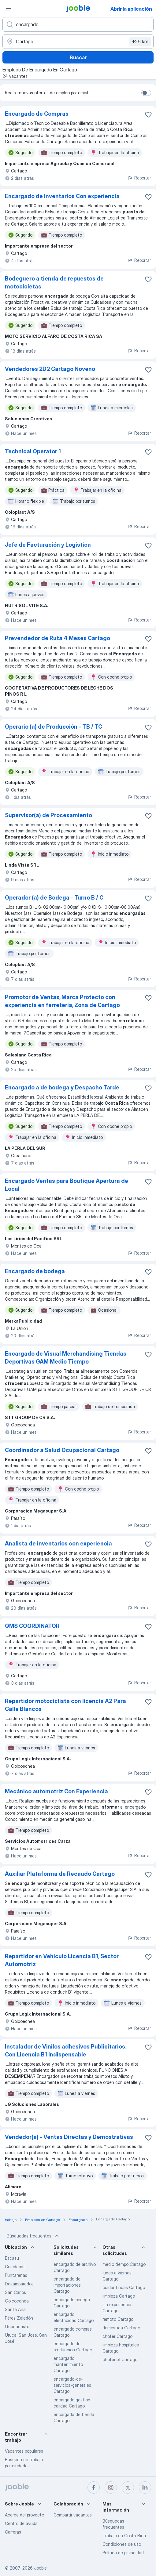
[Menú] (8, 8)
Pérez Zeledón (19, 2318)
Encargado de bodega (35, 1271)
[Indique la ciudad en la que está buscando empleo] (78, 41)
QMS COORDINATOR (32, 1626)
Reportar (139, 177)
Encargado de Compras (37, 114)
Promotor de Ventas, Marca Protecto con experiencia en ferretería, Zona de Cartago (62, 1001)
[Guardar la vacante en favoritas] (148, 114)
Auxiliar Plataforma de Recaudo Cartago (60, 1874)
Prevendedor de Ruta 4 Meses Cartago (57, 638)
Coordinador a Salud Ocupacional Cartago (62, 1450)
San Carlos (15, 2292)
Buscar (78, 57)
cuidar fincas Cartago (123, 2287)
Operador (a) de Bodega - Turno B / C (54, 897)
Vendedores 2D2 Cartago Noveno (50, 369)
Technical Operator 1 (33, 451)
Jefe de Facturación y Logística (48, 545)
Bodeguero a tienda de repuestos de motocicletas (54, 282)
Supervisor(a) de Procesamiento (48, 815)
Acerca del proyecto (24, 2514)
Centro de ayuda (21, 2523)
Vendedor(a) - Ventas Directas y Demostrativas (69, 2137)
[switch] (146, 93)
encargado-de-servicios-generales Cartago (72, 2385)
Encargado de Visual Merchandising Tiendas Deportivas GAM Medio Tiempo (65, 1357)
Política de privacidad (123, 2552)
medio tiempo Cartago (124, 2264)
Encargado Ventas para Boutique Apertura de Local (66, 1185)
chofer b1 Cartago (119, 2359)
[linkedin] (145, 2487)
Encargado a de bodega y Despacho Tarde (62, 1087)
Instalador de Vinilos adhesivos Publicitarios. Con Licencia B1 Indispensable (65, 2050)
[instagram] (111, 2487)
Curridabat (15, 2266)
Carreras (13, 2531)
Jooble (40, 2568)
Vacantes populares (24, 2451)
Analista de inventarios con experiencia (58, 1543)
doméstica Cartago (121, 2327)
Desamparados (19, 2283)
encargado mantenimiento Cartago (68, 2364)
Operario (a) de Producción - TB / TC (53, 726)
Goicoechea (17, 2300)
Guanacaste (17, 2326)
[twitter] (128, 2487)
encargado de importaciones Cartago (67, 2285)
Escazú (12, 2258)
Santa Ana (15, 2309)
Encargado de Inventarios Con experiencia (62, 196)
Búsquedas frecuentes (33, 2236)
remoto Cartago (117, 2319)
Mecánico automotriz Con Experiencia (56, 1791)
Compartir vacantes (73, 2514)
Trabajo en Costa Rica (124, 2535)
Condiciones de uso (121, 2544)
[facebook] (93, 2487)
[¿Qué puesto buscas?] (78, 24)
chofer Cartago (117, 2336)
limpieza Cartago (118, 2296)
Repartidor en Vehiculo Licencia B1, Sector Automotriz (62, 1960)
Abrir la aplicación (131, 9)
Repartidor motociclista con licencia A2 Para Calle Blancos (65, 1705)
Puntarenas (16, 2275)
